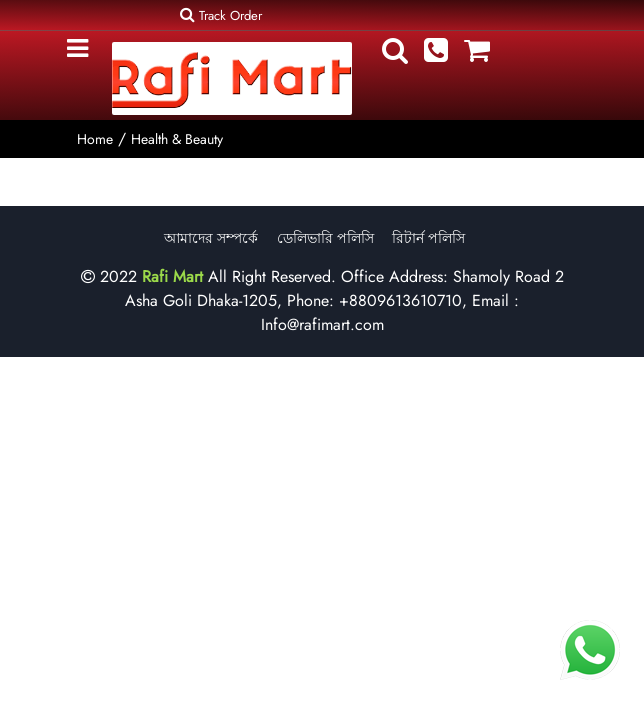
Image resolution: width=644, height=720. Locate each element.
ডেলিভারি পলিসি (325, 238)
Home (95, 139)
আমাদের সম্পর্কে (211, 238)
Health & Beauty (177, 139)
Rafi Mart (172, 276)
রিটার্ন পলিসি (428, 238)
